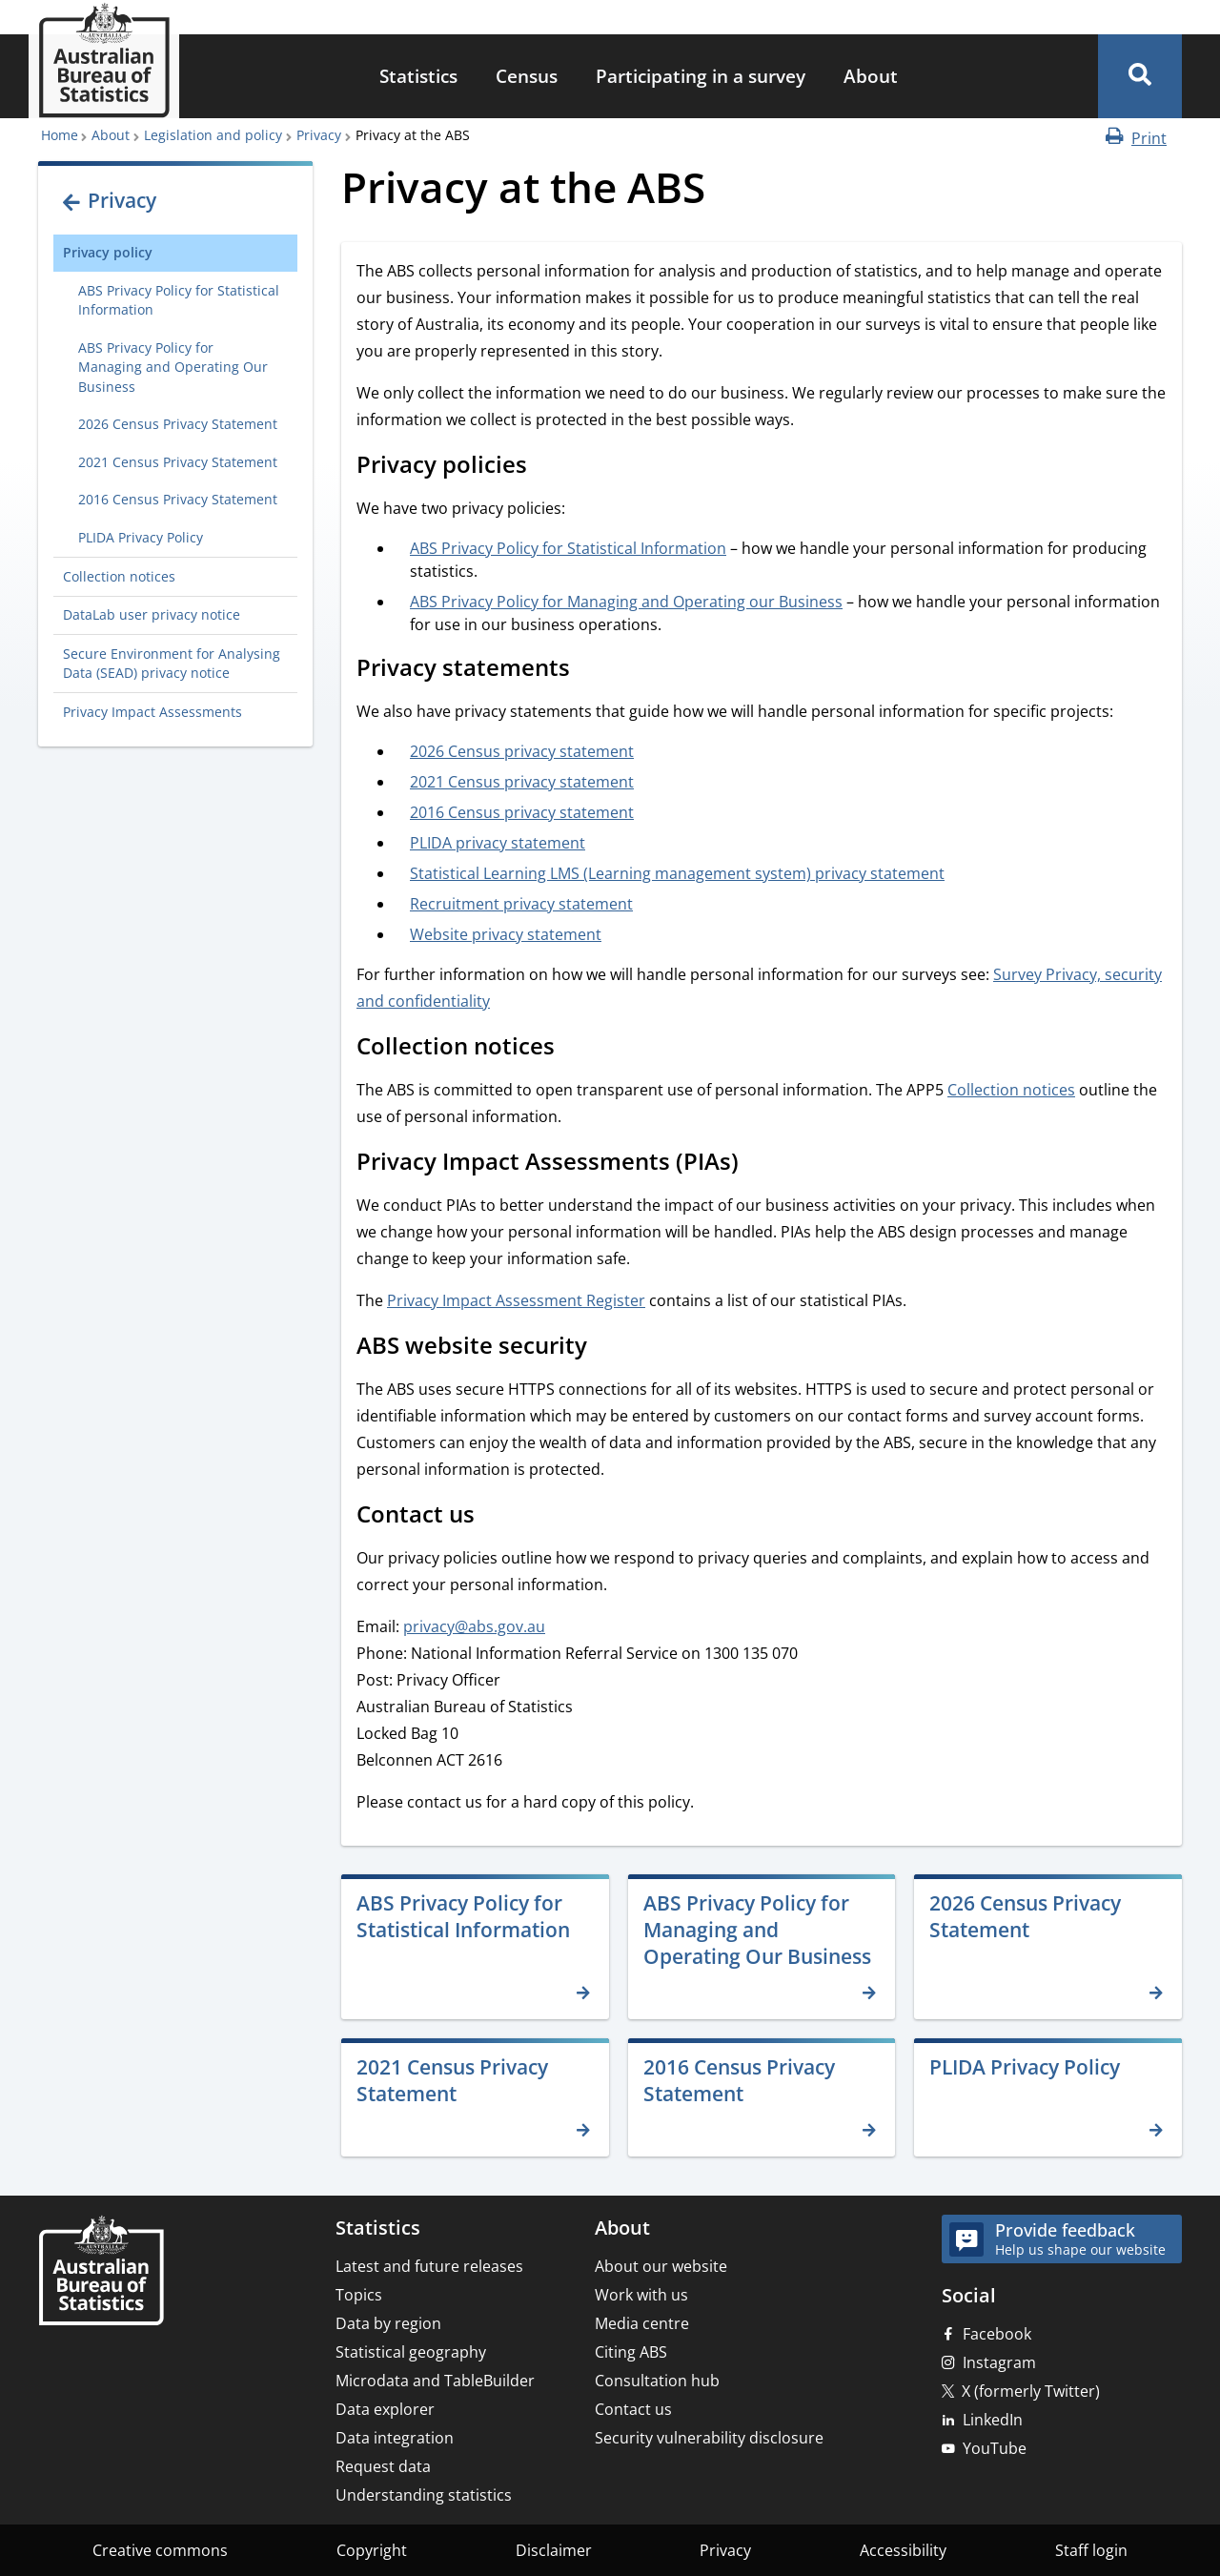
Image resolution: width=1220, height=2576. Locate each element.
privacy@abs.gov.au (474, 1626)
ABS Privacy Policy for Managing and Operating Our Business (173, 367)
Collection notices (119, 576)
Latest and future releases (429, 2266)
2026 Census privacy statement (522, 751)
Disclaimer (554, 2550)
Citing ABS (631, 2351)
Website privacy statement (505, 934)
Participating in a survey (700, 76)
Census (527, 76)
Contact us (633, 2409)
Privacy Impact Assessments (152, 712)
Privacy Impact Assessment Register (516, 1300)
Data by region (388, 2323)
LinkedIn (993, 2419)
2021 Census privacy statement (522, 781)
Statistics (418, 76)
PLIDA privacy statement (497, 842)
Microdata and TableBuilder (435, 2380)
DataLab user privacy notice (151, 614)
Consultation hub (657, 2380)
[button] (1140, 76)
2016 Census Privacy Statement (177, 499)
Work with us (641, 2294)
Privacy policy (107, 252)
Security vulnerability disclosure (709, 2437)
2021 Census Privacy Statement (177, 462)
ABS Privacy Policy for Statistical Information (178, 299)
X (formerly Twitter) (1031, 2391)
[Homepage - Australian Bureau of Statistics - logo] (104, 60)
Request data (383, 2466)
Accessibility (903, 2550)
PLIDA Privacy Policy (140, 537)
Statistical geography (411, 2351)
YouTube (995, 2448)
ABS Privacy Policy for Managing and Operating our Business (626, 601)
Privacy (318, 135)
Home (59, 135)
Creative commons (160, 2550)
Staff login (1091, 2550)
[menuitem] (418, 76)
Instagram (999, 2362)
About (871, 76)
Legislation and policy (213, 135)
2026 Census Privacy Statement (177, 424)
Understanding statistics (424, 2494)
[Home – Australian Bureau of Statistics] (101, 2272)
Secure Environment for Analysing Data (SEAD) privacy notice (171, 663)
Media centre (642, 2323)
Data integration (395, 2437)
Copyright (371, 2550)
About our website (661, 2266)
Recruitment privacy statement (521, 903)
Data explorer (385, 2409)
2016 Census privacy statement (522, 812)
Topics (359, 2294)
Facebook (997, 2333)
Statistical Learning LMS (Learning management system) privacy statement (677, 873)
